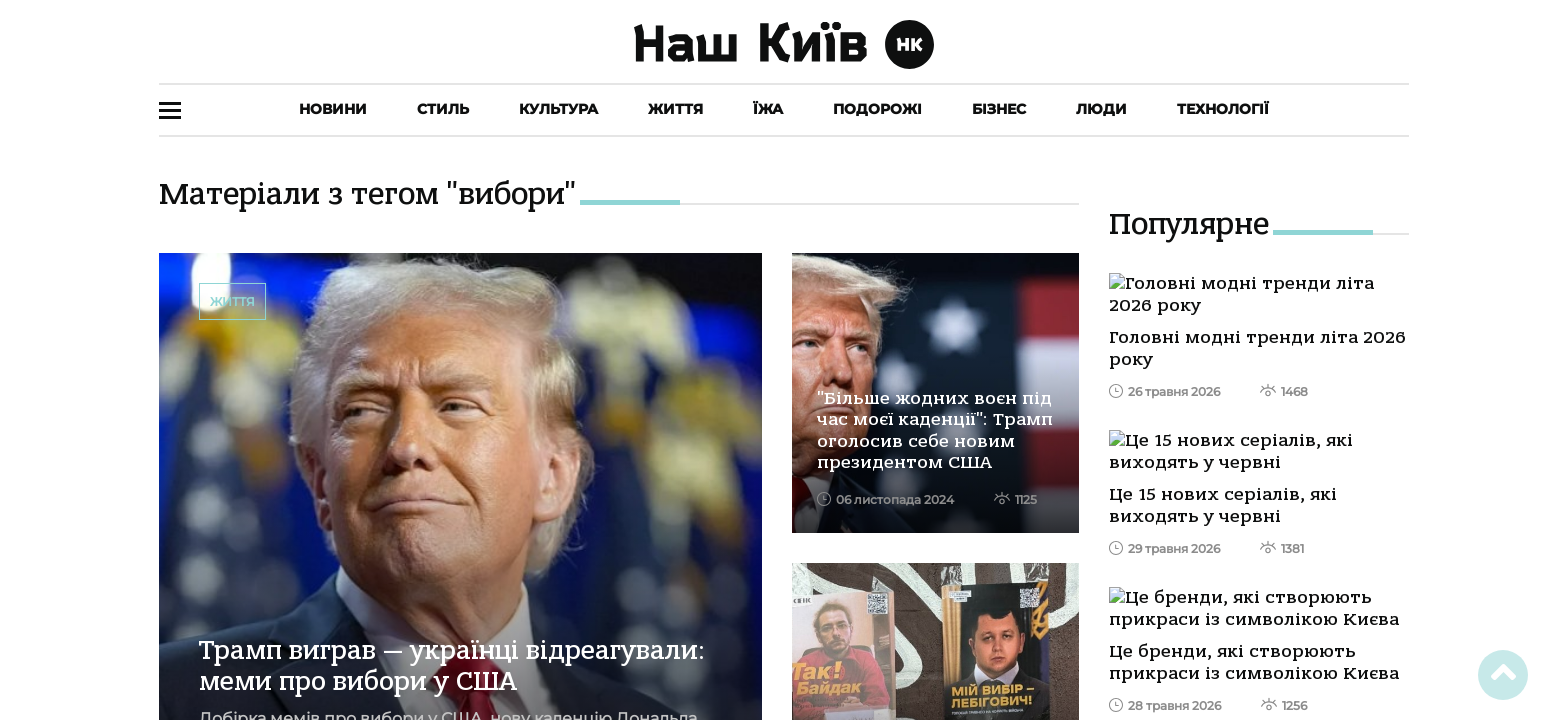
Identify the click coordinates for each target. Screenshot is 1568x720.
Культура (558, 109)
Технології (1223, 109)
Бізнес (999, 109)
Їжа (768, 109)
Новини (333, 109)
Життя (675, 109)
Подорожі (877, 109)
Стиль (443, 109)
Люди (1101, 109)
